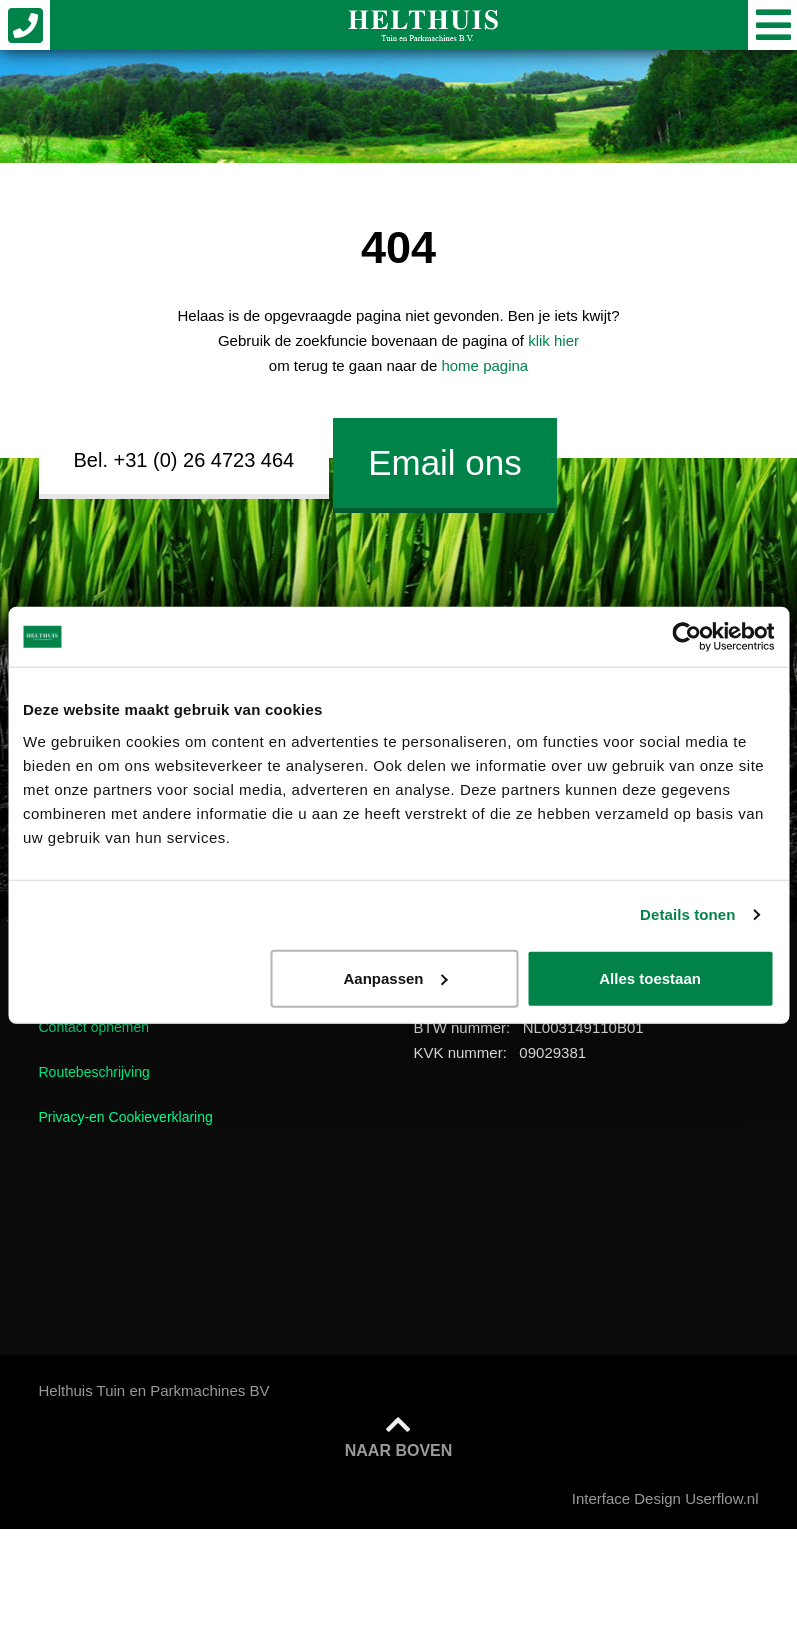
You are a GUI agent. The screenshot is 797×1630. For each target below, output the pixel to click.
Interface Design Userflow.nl (665, 1498)
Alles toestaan (650, 977)
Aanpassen (395, 977)
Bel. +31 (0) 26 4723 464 (184, 460)
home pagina (484, 365)
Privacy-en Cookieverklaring (126, 1117)
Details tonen (687, 914)
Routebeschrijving (94, 1072)
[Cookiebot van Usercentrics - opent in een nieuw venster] (686, 637)
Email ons (445, 462)
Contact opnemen (94, 1027)
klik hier (553, 340)
